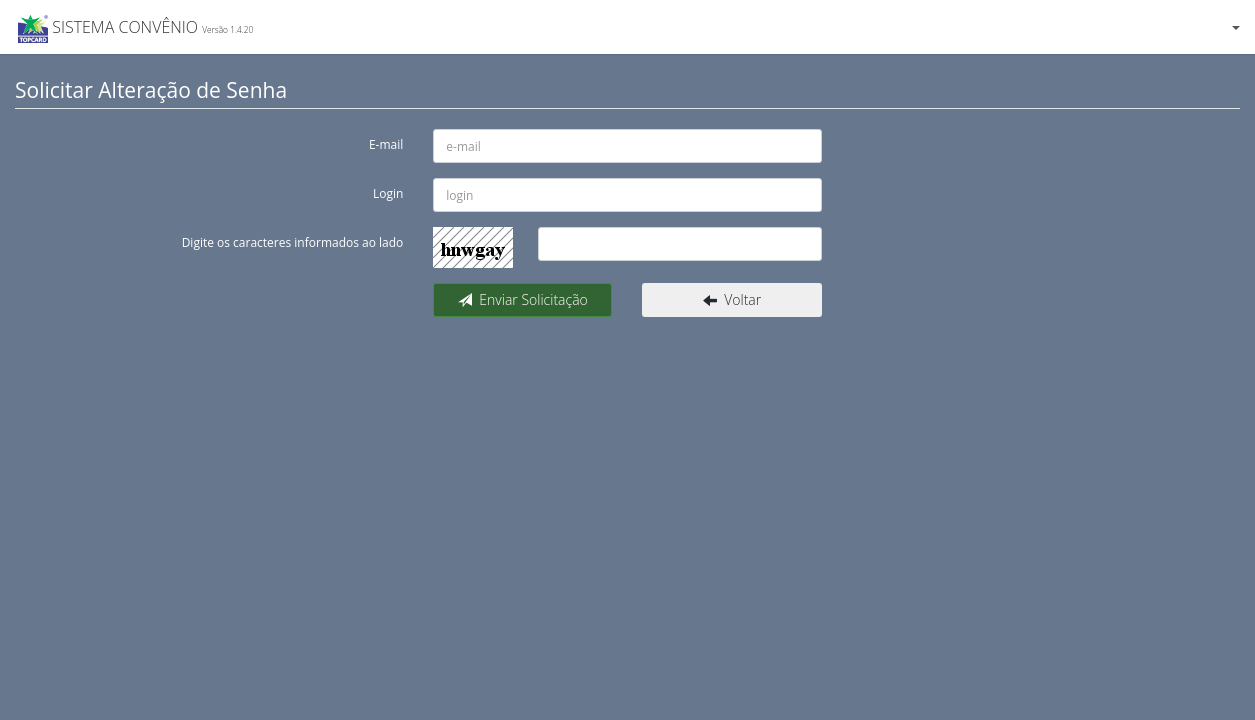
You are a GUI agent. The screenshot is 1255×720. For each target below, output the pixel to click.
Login (388, 193)
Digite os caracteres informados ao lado (293, 242)
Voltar (732, 299)
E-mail (386, 144)
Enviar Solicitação (523, 299)
